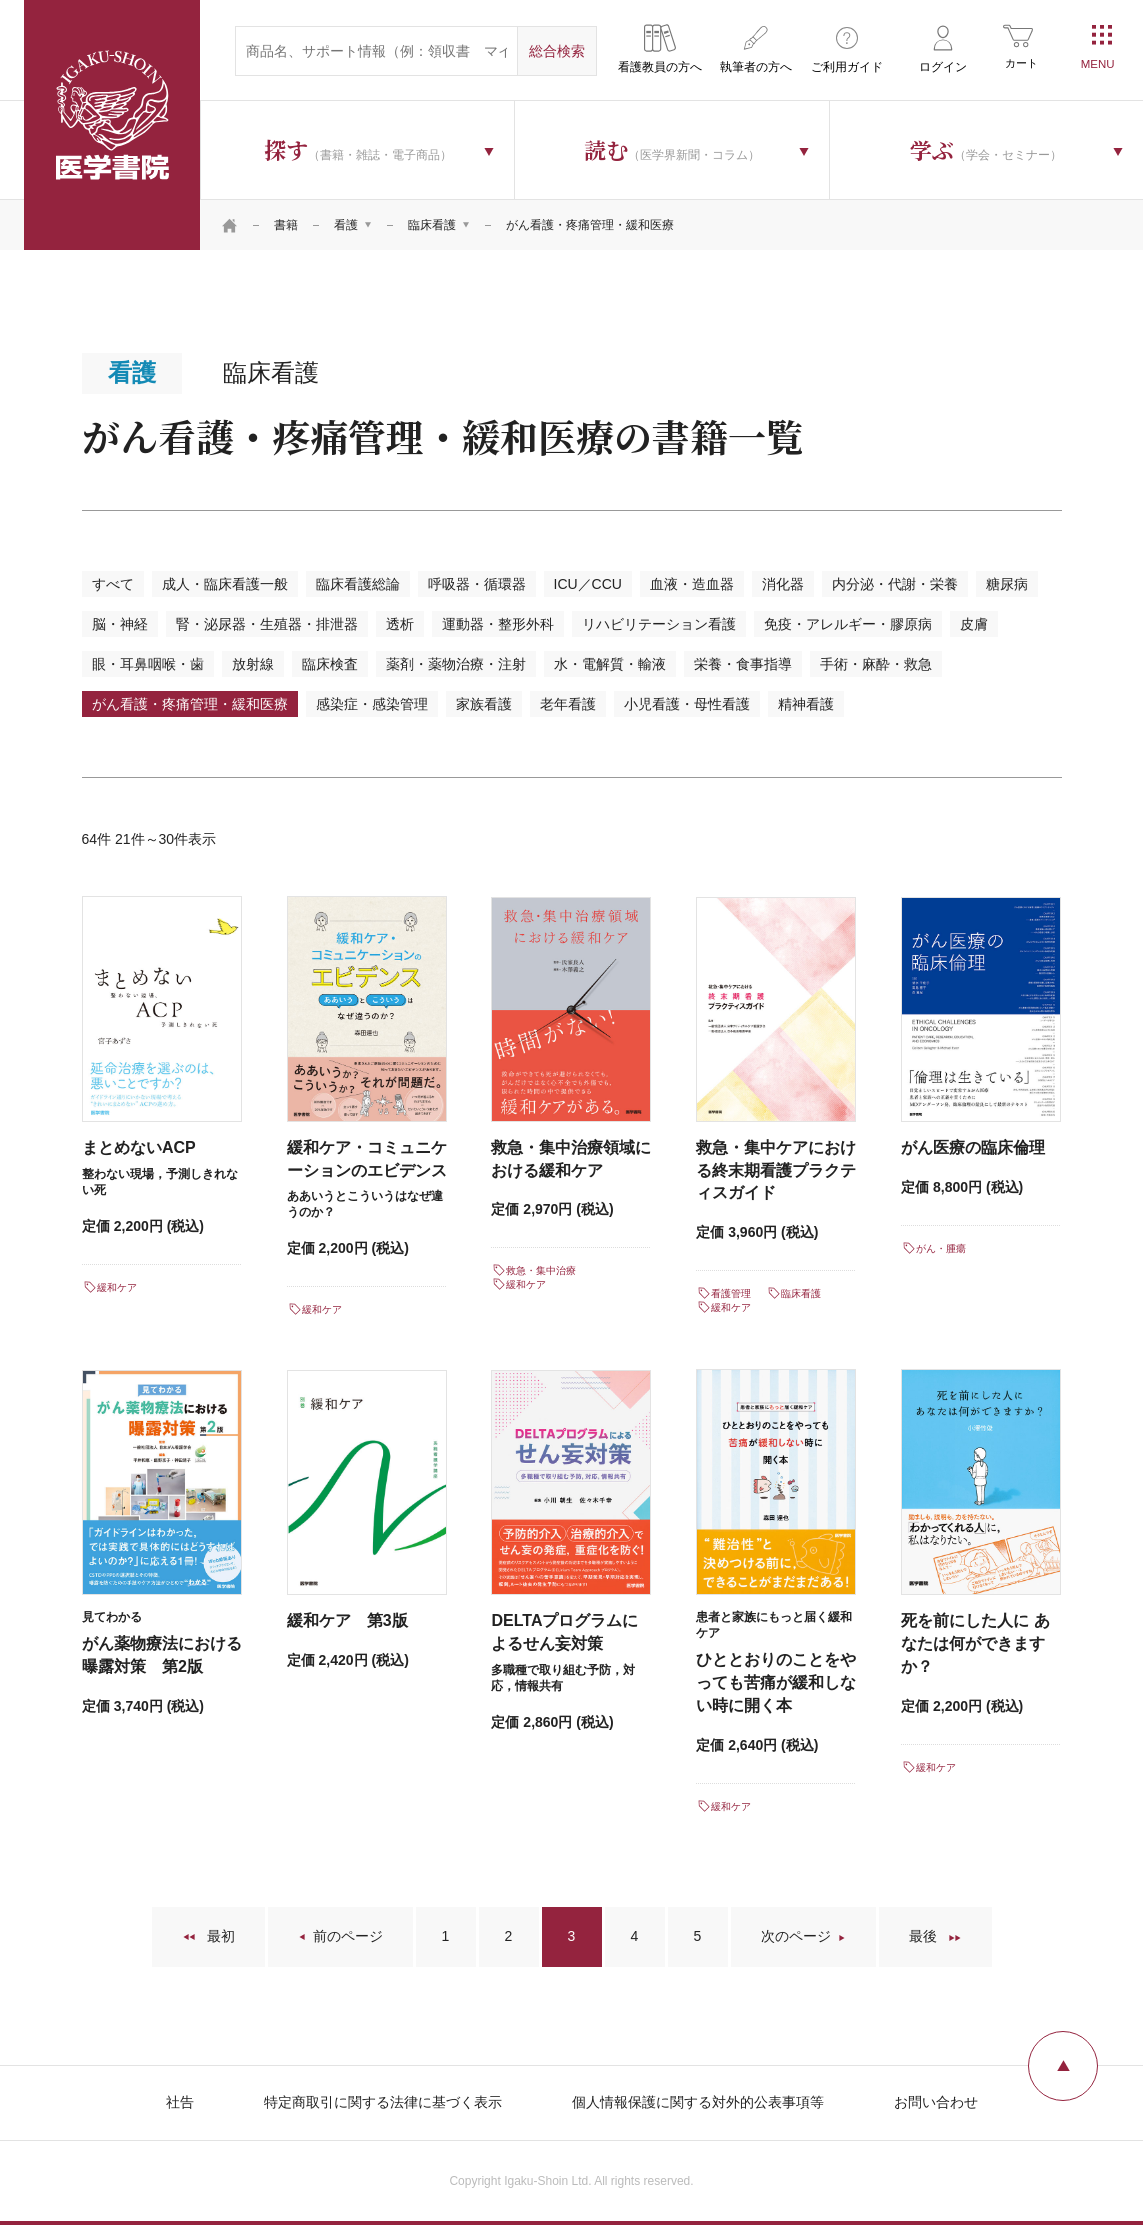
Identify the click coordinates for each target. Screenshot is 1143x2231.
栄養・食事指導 (743, 664)
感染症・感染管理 (372, 704)
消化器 (783, 584)
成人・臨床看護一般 (225, 584)
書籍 (286, 225)
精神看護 (806, 704)
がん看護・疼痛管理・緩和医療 (190, 704)
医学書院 (112, 125)
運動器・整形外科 (498, 624)
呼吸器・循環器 (477, 584)
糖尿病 (1007, 584)
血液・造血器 (692, 584)
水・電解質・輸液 (610, 664)
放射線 (253, 664)
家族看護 (484, 704)
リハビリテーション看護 (659, 624)
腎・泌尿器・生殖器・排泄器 (267, 624)
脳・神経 (120, 624)
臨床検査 (330, 664)
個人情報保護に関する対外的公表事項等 (698, 2102)
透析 (400, 624)
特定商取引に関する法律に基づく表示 (383, 2102)
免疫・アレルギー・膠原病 (848, 624)
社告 (180, 2102)
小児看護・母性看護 (687, 704)
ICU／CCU (588, 584)
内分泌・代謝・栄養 (895, 584)
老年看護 (568, 704)
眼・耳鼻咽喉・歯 (148, 664)
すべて (113, 584)
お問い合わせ (936, 2102)
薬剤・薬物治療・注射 (456, 664)
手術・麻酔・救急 (876, 664)
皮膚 (974, 624)
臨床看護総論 (358, 584)
